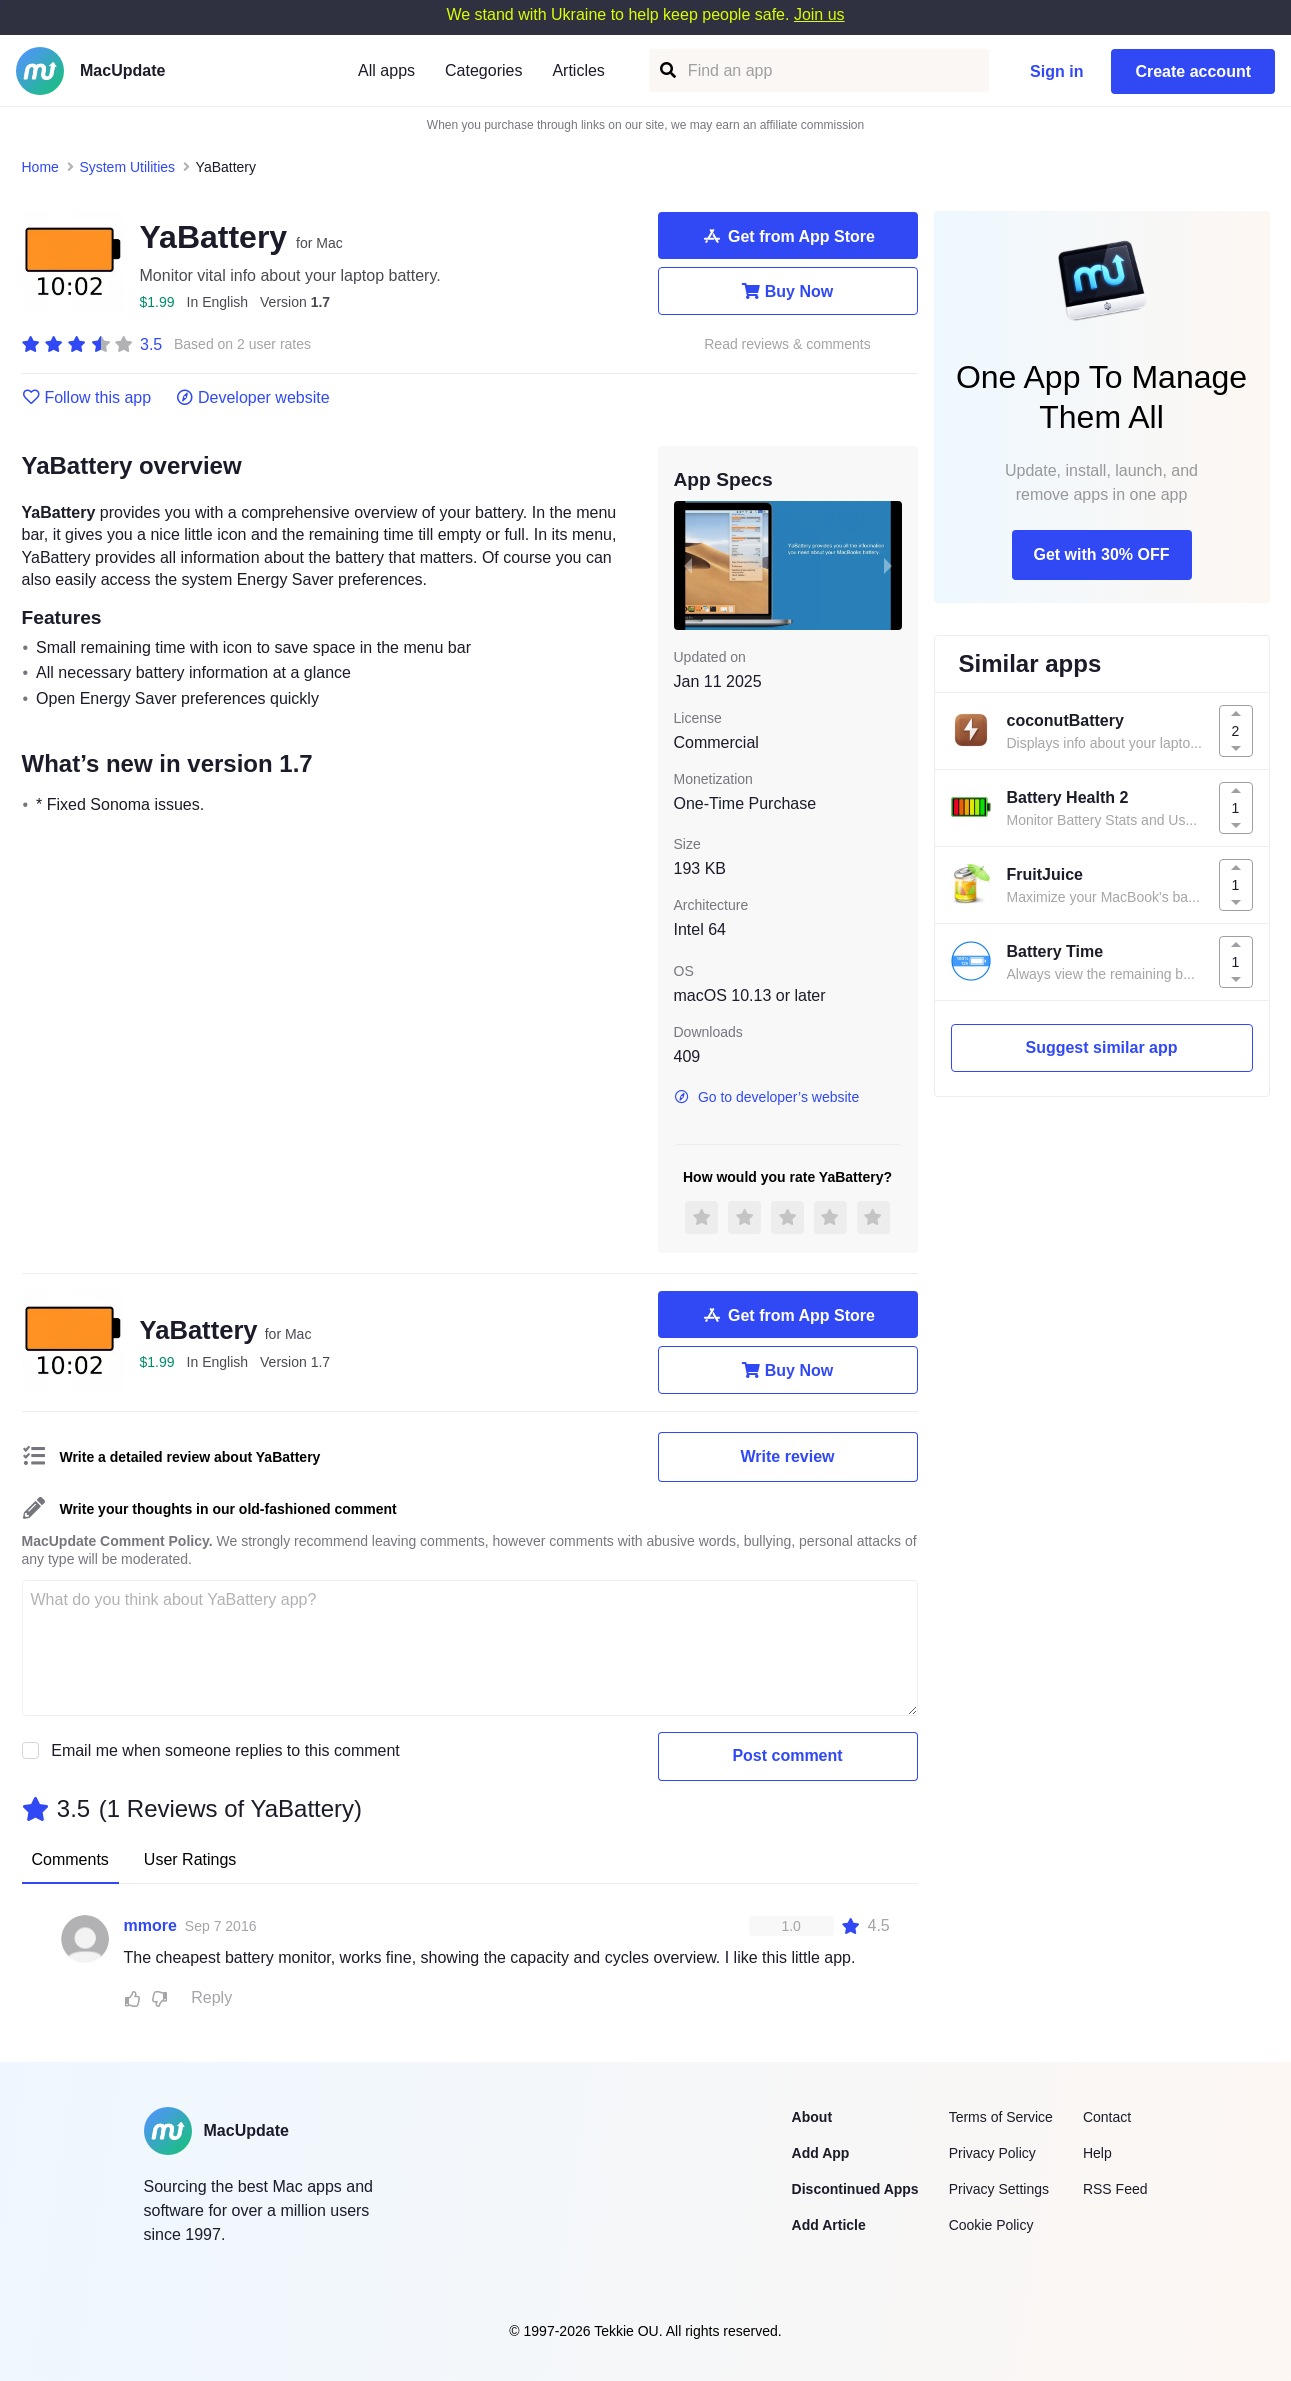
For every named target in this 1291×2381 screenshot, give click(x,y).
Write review (788, 1456)
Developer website (252, 398)
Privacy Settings (999, 2189)
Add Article (829, 2225)
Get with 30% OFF (1101, 554)
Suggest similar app (1101, 1047)
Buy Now (787, 291)
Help (1097, 2153)
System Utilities (127, 167)
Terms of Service (1001, 2117)
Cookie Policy (991, 2225)
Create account (1193, 71)
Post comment (787, 1755)
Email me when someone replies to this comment (225, 1750)
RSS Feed (1115, 2189)
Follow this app (87, 398)
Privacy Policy (992, 2153)
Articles (578, 70)
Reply (211, 1997)
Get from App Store (787, 236)
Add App (821, 2153)
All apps (386, 70)
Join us (819, 14)
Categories (483, 70)
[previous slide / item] (688, 565)
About (812, 2117)
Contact (1107, 2117)
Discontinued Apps (855, 2189)
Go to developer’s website (767, 1097)
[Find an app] (666, 70)
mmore (150, 1925)
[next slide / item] (888, 565)
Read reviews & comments (787, 344)
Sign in (1056, 71)
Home (40, 167)
